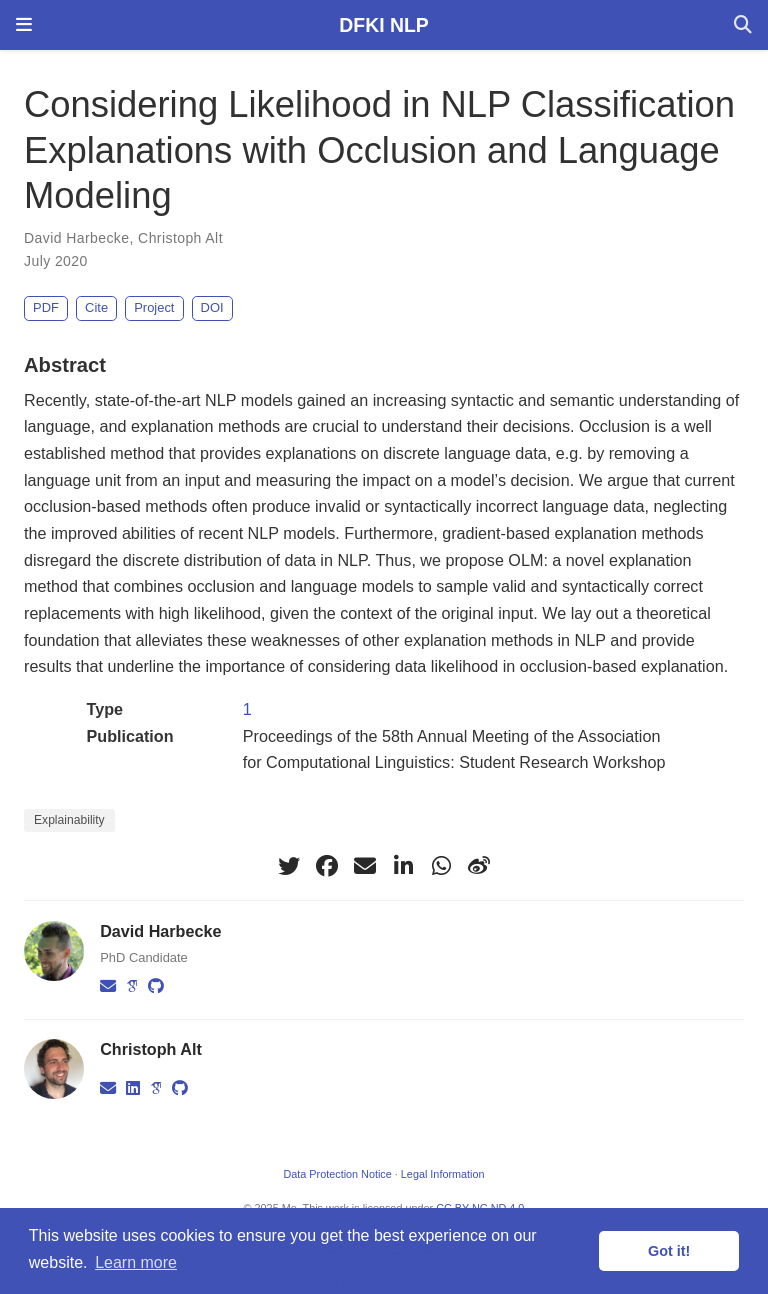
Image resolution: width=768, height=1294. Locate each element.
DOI (212, 307)
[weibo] (479, 866)
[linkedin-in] (403, 866)
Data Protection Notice (337, 1174)
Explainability (69, 820)
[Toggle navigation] (24, 25)
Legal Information (443, 1174)
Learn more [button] (136, 1262)
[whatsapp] (441, 866)
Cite (96, 307)
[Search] (743, 25)
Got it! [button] (669, 1251)
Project (154, 307)
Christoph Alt (180, 238)
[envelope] (365, 866)
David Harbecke (76, 238)
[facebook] (327, 866)
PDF (46, 307)
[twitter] (289, 866)
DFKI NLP (383, 25)
